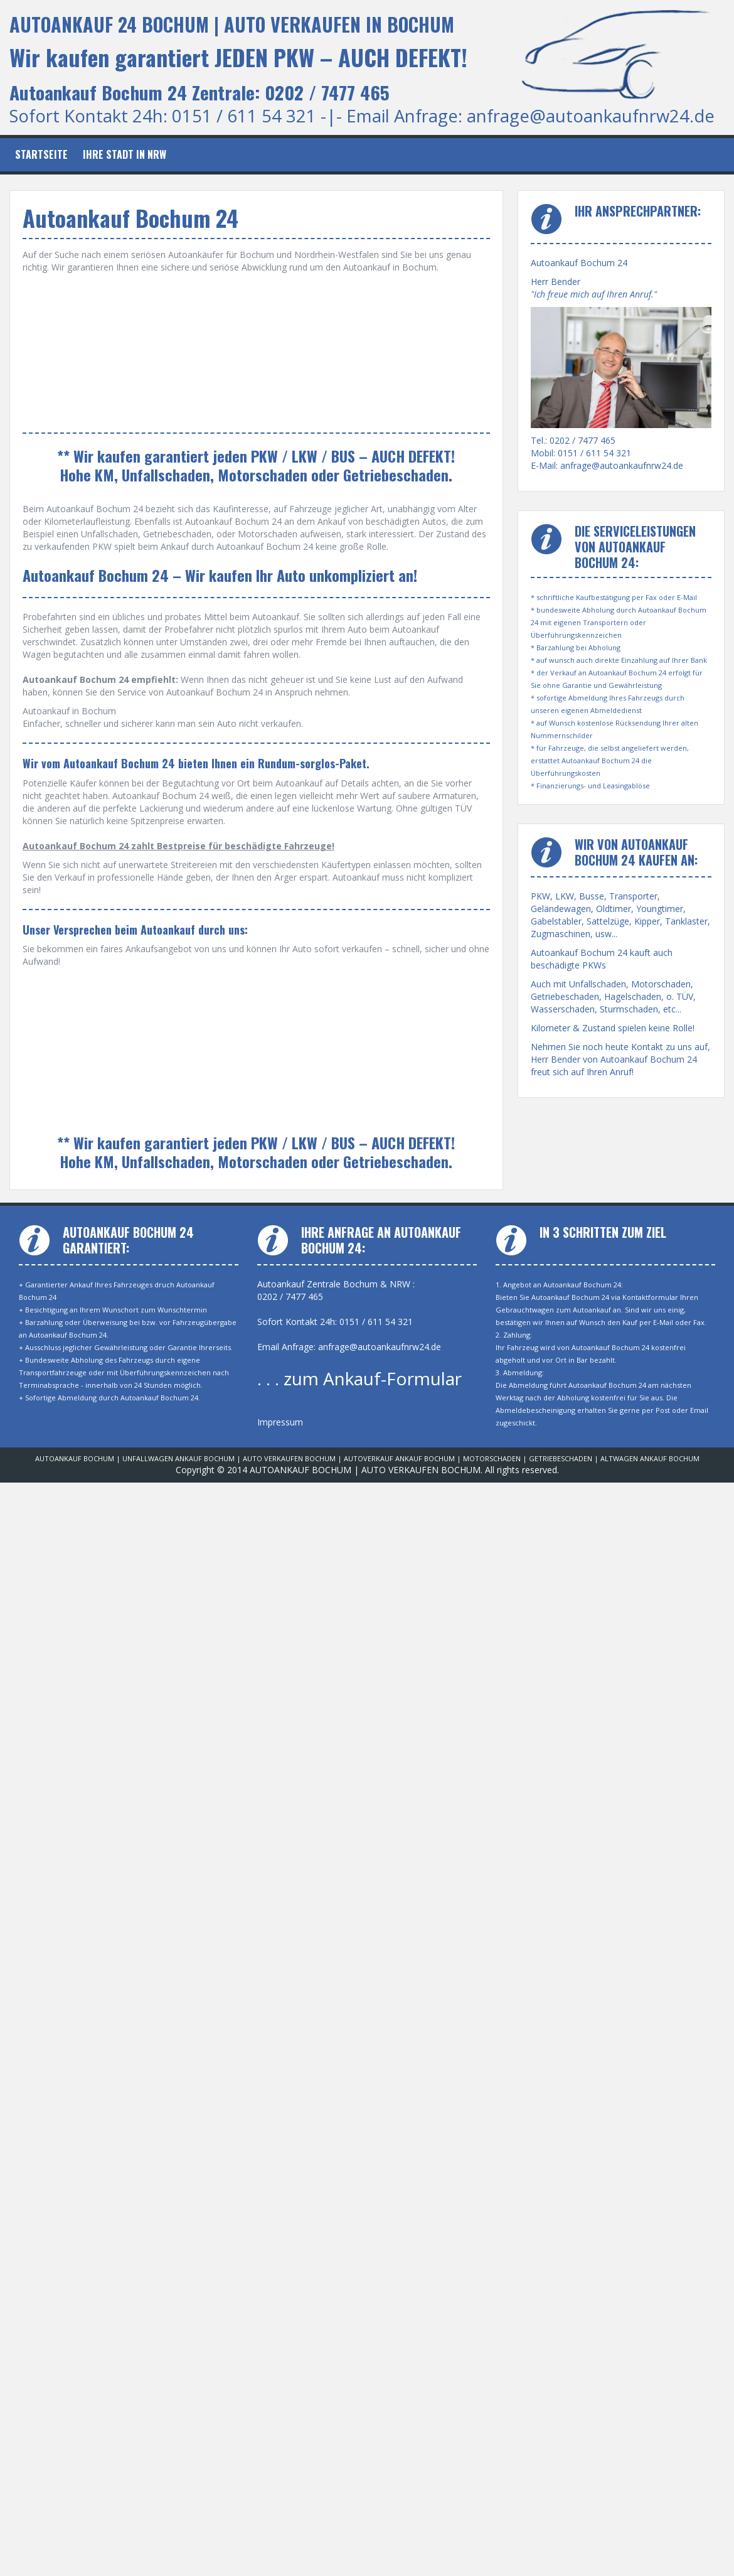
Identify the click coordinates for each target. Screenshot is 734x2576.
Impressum (280, 1422)
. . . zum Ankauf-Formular (359, 1378)
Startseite (41, 154)
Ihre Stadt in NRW (124, 154)
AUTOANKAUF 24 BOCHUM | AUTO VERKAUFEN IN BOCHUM (231, 24)
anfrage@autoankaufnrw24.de (591, 115)
